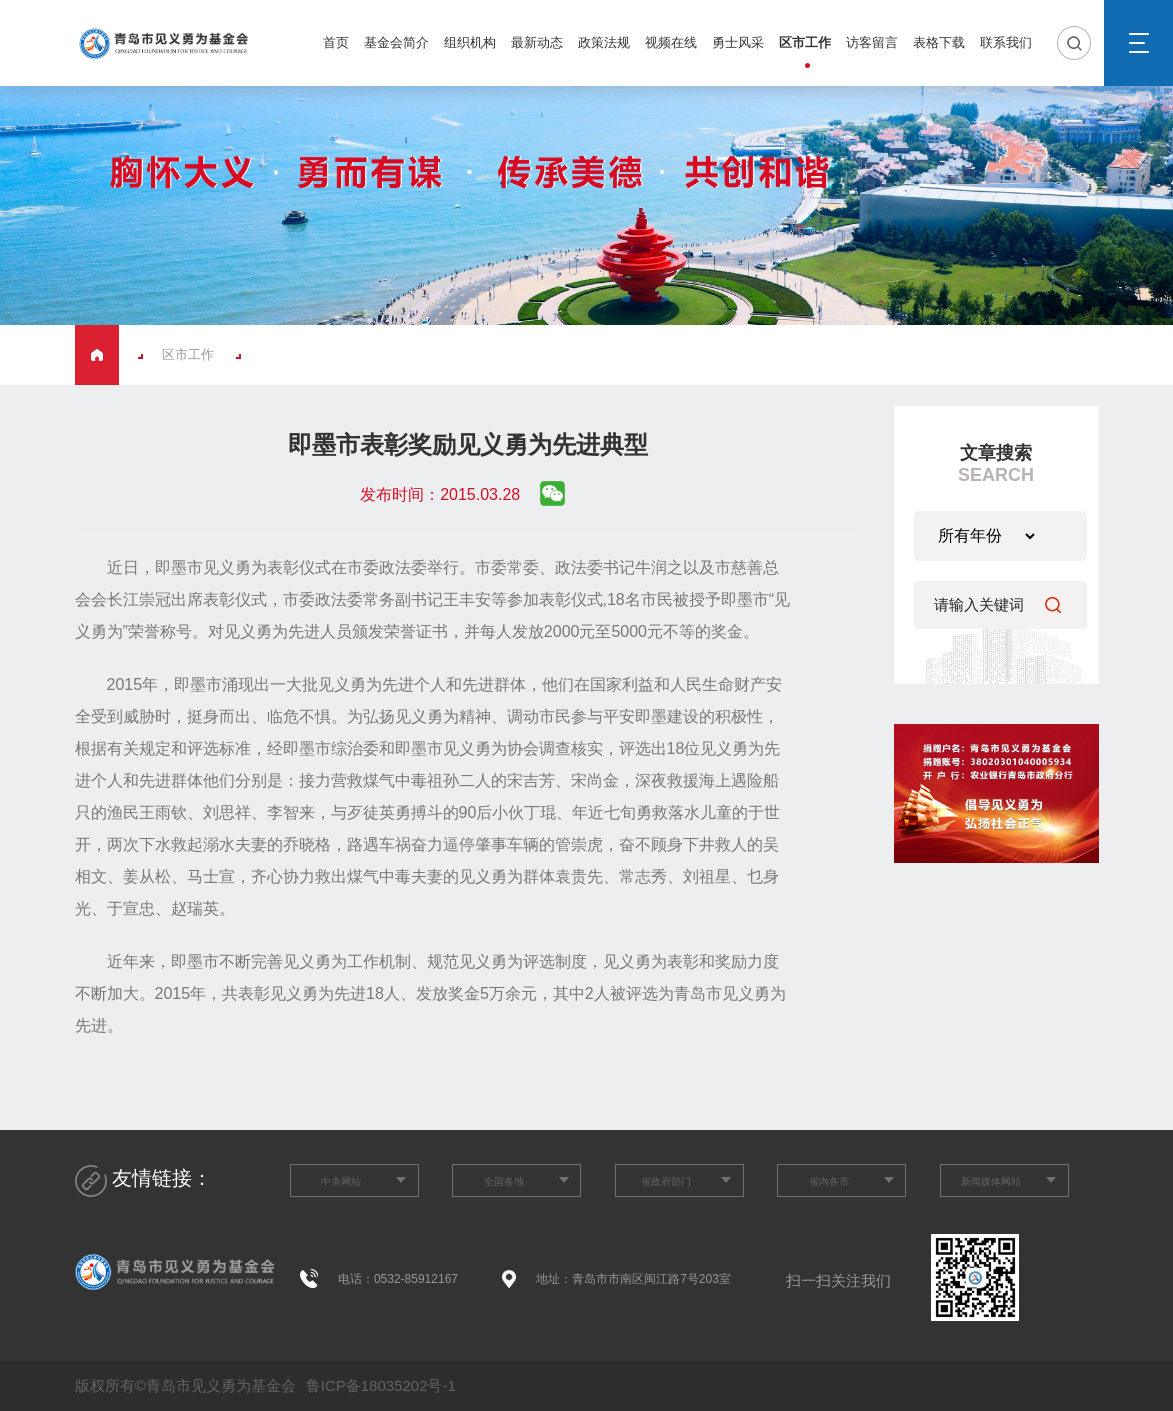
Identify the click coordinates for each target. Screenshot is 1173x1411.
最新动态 (537, 42)
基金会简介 (396, 42)
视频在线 (671, 42)
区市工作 (805, 42)
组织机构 (470, 42)
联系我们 (1006, 42)
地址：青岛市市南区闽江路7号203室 (633, 1279)
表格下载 (939, 42)
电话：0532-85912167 (398, 1279)
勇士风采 (738, 42)
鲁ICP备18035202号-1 (379, 1385)
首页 (336, 42)
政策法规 (604, 42)
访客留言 (872, 42)
